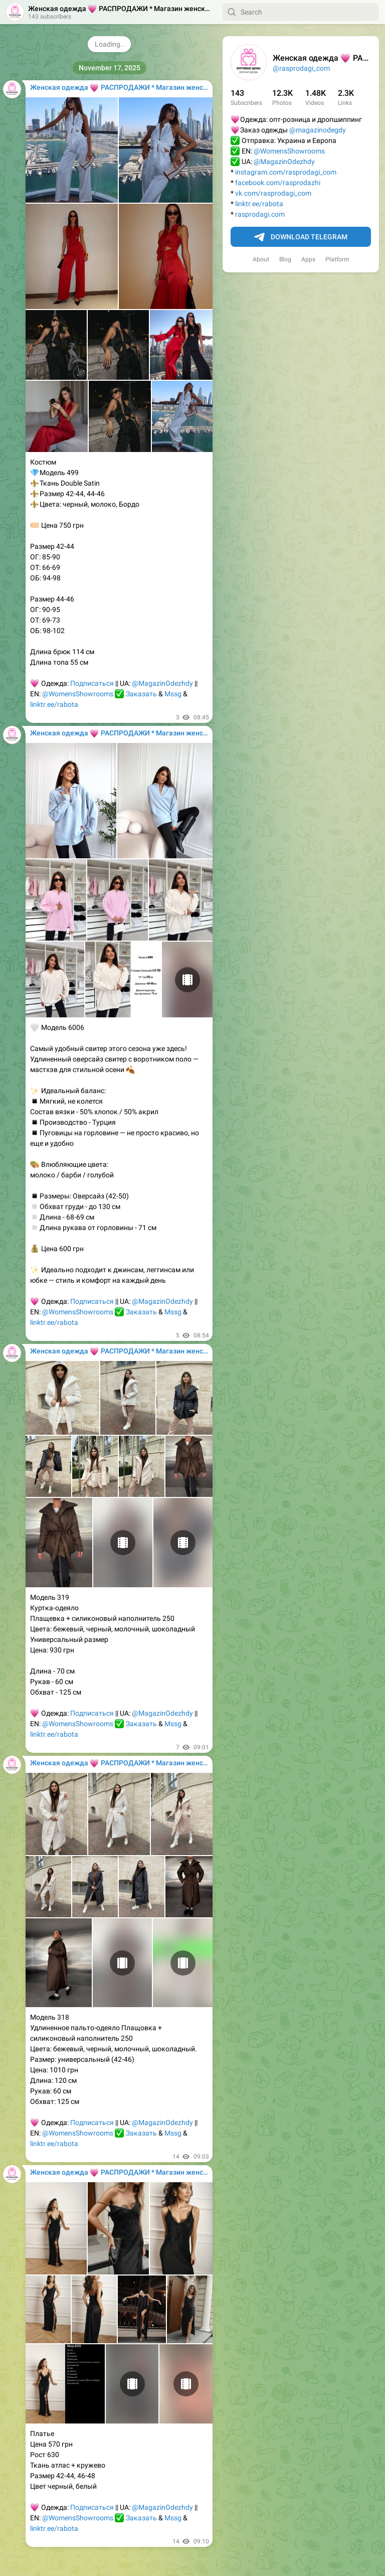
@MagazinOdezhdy (284, 162)
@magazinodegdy (317, 130)
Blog (285, 259)
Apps (308, 259)
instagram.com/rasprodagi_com (285, 172)
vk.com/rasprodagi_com (273, 193)
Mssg (172, 694)
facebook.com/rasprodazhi (277, 183)
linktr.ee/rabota (259, 204)
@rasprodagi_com (301, 68)
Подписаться (92, 683)
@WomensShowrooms (289, 151)
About (261, 259)
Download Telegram (300, 237)
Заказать (141, 694)
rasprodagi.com (260, 214)
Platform (337, 259)
